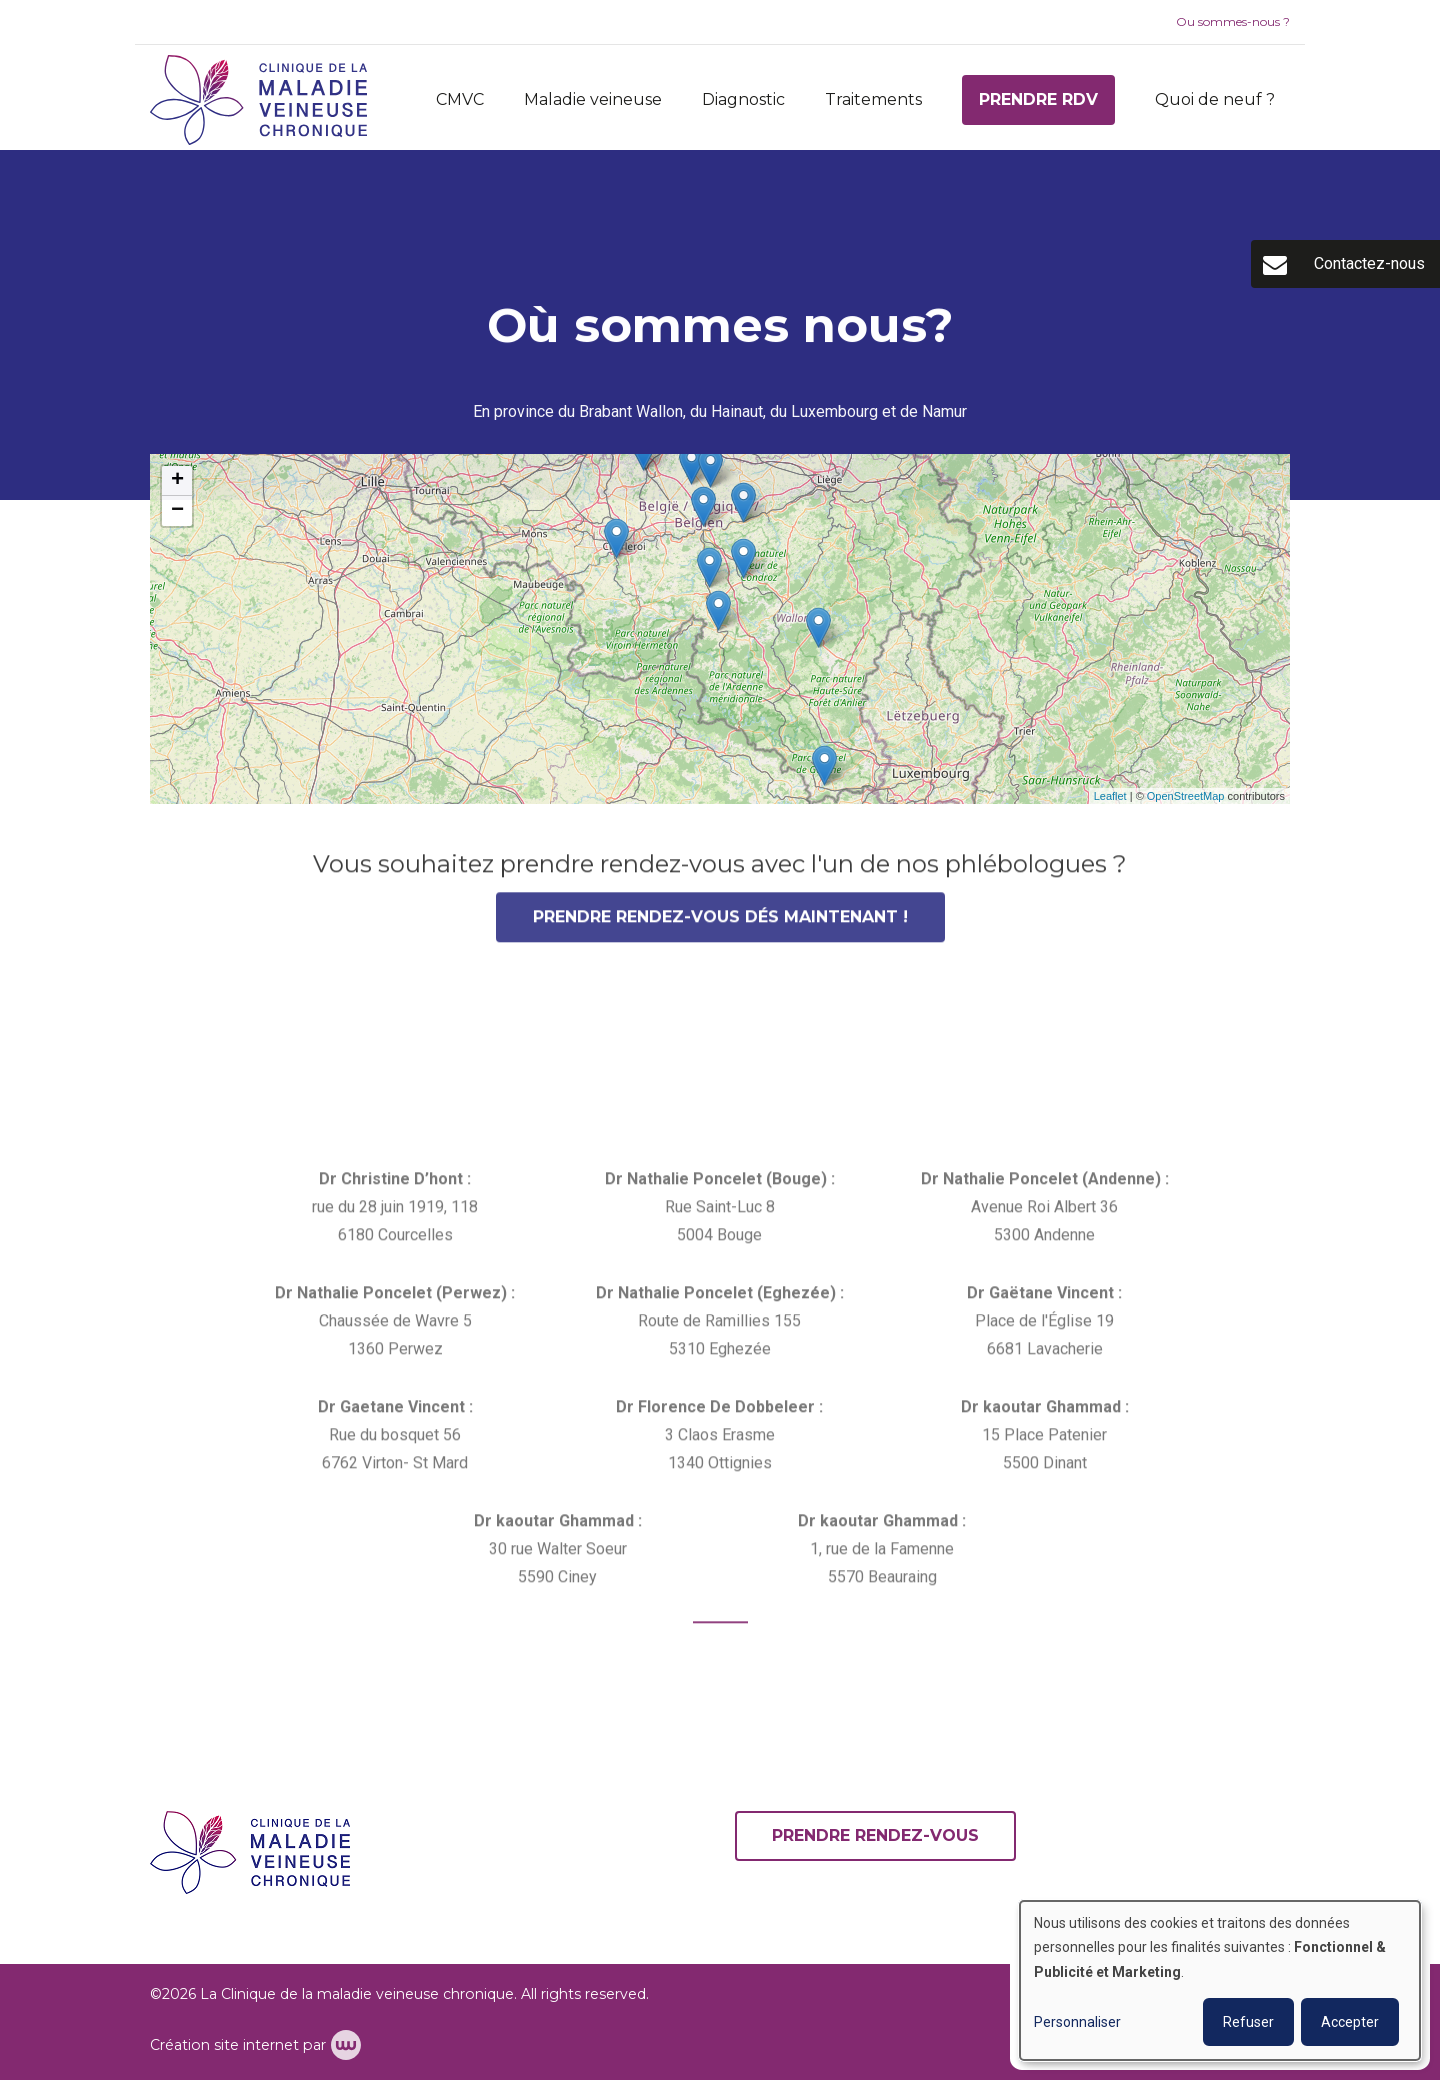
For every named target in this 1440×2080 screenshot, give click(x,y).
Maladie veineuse (593, 99)
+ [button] (177, 481)
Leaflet (1110, 796)
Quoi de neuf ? (1215, 99)
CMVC (460, 99)
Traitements (873, 99)
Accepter (1350, 2022)
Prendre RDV (1038, 99)
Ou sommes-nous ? (1233, 21)
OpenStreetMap (1186, 796)
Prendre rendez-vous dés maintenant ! (720, 924)
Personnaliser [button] (1077, 2022)
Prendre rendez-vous (875, 1835)
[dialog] (1220, 1980)
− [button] (177, 511)
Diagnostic (743, 99)
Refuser (1248, 2022)
